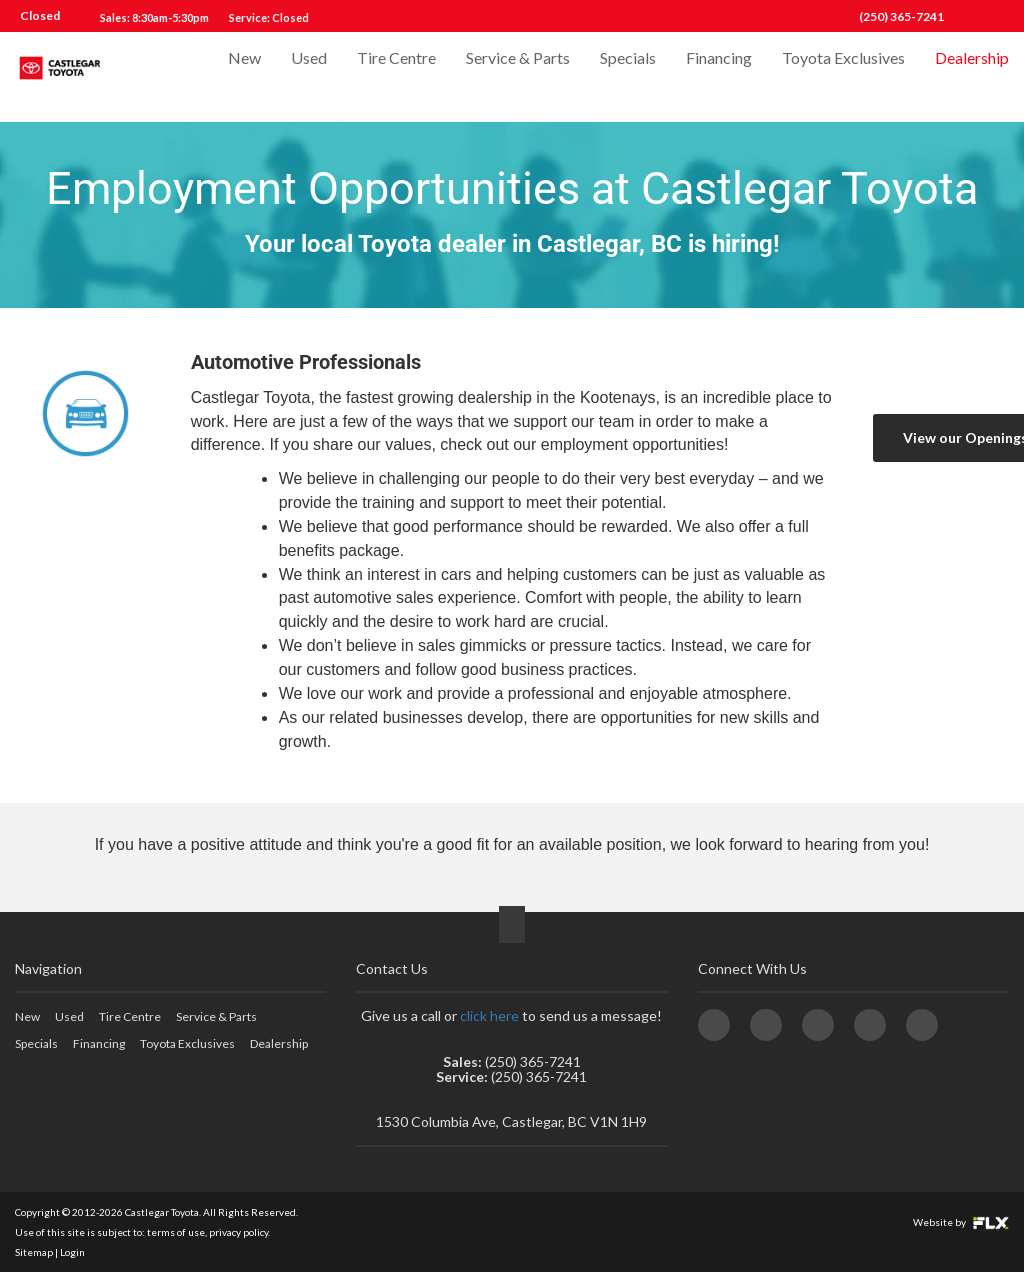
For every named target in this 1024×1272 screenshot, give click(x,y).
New (244, 76)
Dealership (972, 76)
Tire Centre (396, 76)
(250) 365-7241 (901, 16)
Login (72, 1252)
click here (489, 1015)
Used (309, 76)
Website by (961, 1222)
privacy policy (238, 1232)
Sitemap (34, 1252)
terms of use (176, 1232)
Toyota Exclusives (843, 76)
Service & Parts (518, 76)
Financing (719, 76)
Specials (628, 76)
